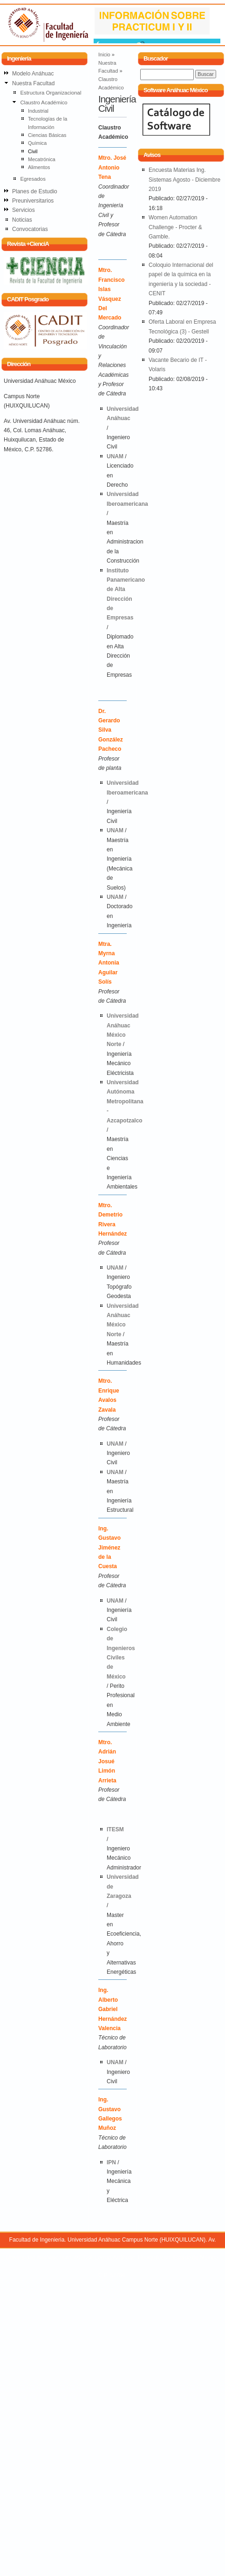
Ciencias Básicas (47, 135)
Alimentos (39, 167)
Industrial (38, 111)
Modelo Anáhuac (33, 73)
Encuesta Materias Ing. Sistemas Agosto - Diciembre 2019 (184, 179)
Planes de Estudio (34, 191)
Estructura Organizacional (50, 92)
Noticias (22, 220)
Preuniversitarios (33, 200)
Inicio (104, 54)
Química (37, 143)
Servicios (23, 210)
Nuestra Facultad (33, 83)
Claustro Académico (43, 102)
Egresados (32, 179)
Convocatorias (30, 229)
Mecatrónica (41, 159)
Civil (32, 151)
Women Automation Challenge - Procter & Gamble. (175, 227)
